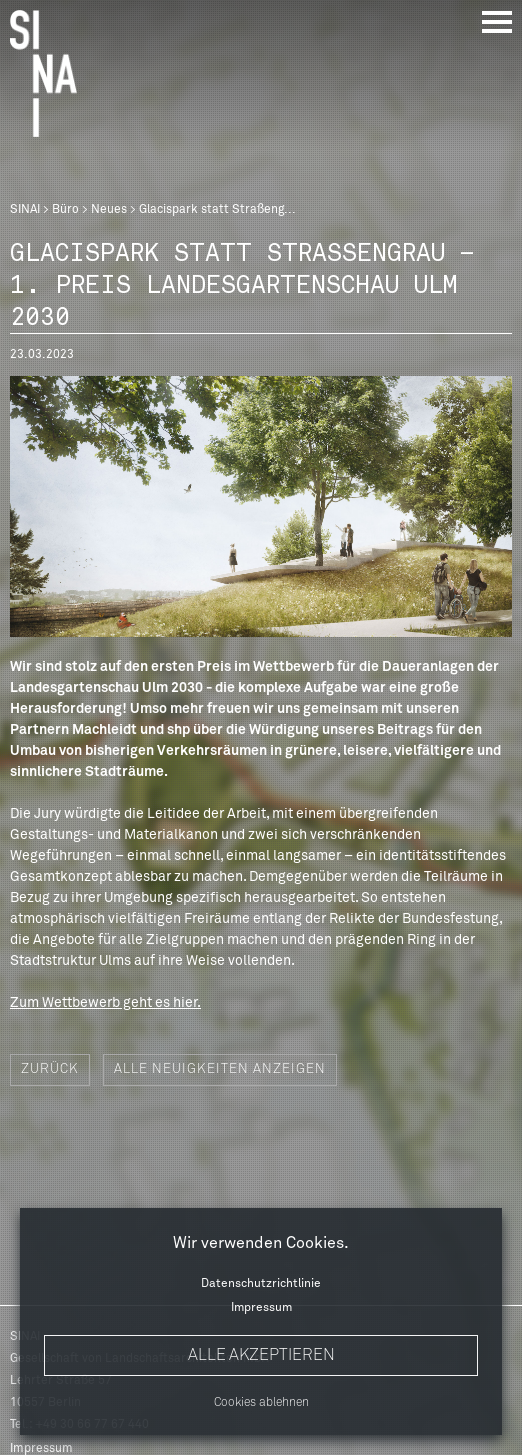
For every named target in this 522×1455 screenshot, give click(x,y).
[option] (261, 506)
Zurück (50, 1069)
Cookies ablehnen (261, 1403)
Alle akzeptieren (261, 1355)
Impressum (261, 1308)
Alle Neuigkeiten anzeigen (220, 1069)
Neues (109, 210)
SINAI (25, 210)
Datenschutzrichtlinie (261, 1284)
